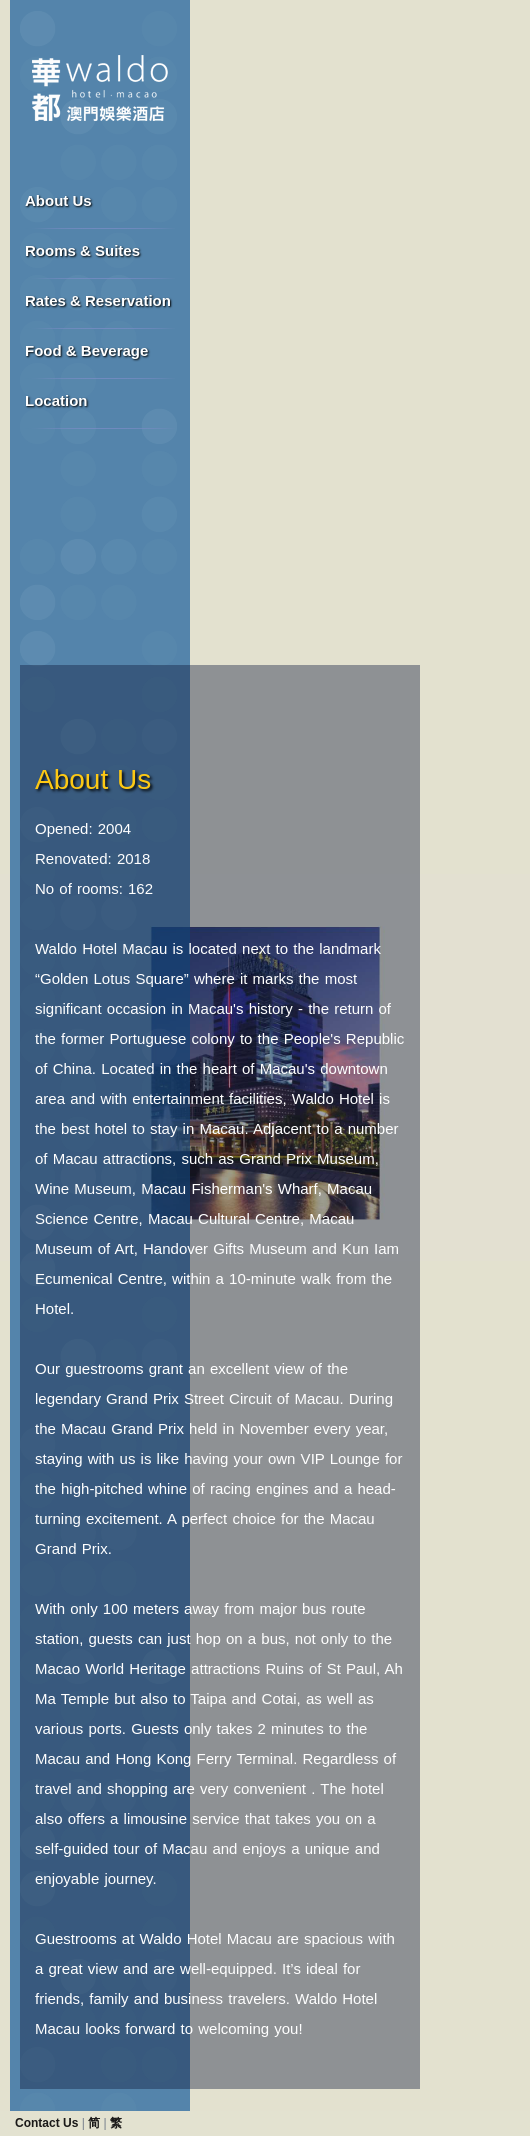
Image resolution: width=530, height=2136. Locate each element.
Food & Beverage (86, 350)
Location (56, 400)
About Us (58, 200)
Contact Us (46, 2123)
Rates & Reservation (98, 300)
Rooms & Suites (82, 250)
